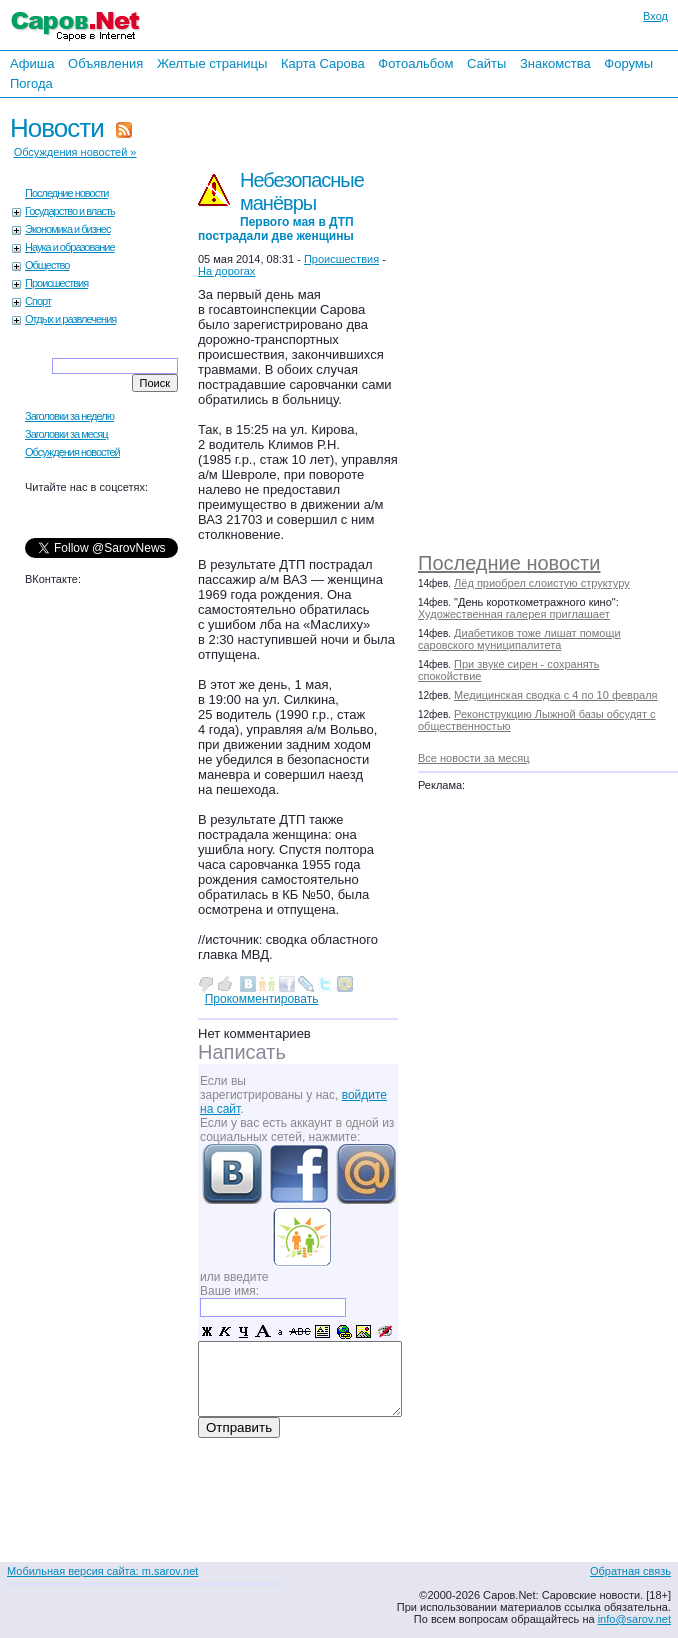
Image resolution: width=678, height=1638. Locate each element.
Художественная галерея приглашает (514, 614)
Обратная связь (630, 1571)
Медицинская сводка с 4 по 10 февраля (555, 695)
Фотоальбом (415, 63)
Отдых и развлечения (70, 319)
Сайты (486, 63)
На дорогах (226, 271)
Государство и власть (70, 211)
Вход (655, 16)
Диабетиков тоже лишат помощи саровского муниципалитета (519, 639)
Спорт (38, 301)
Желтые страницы (212, 63)
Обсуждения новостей (72, 452)
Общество (47, 265)
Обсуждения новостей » (75, 152)
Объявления (105, 63)
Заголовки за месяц (66, 434)
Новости (57, 128)
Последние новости (509, 563)
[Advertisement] (558, 320)
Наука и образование (70, 247)
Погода (31, 83)
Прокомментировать (262, 999)
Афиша (32, 63)
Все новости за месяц (473, 758)
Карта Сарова (323, 63)
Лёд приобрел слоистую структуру (542, 583)
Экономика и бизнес (67, 229)
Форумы (628, 63)
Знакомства (555, 63)
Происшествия (56, 283)
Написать (242, 1052)
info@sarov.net (634, 1619)
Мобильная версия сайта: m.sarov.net (102, 1571)
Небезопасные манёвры (281, 206)
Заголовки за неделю (69, 416)
